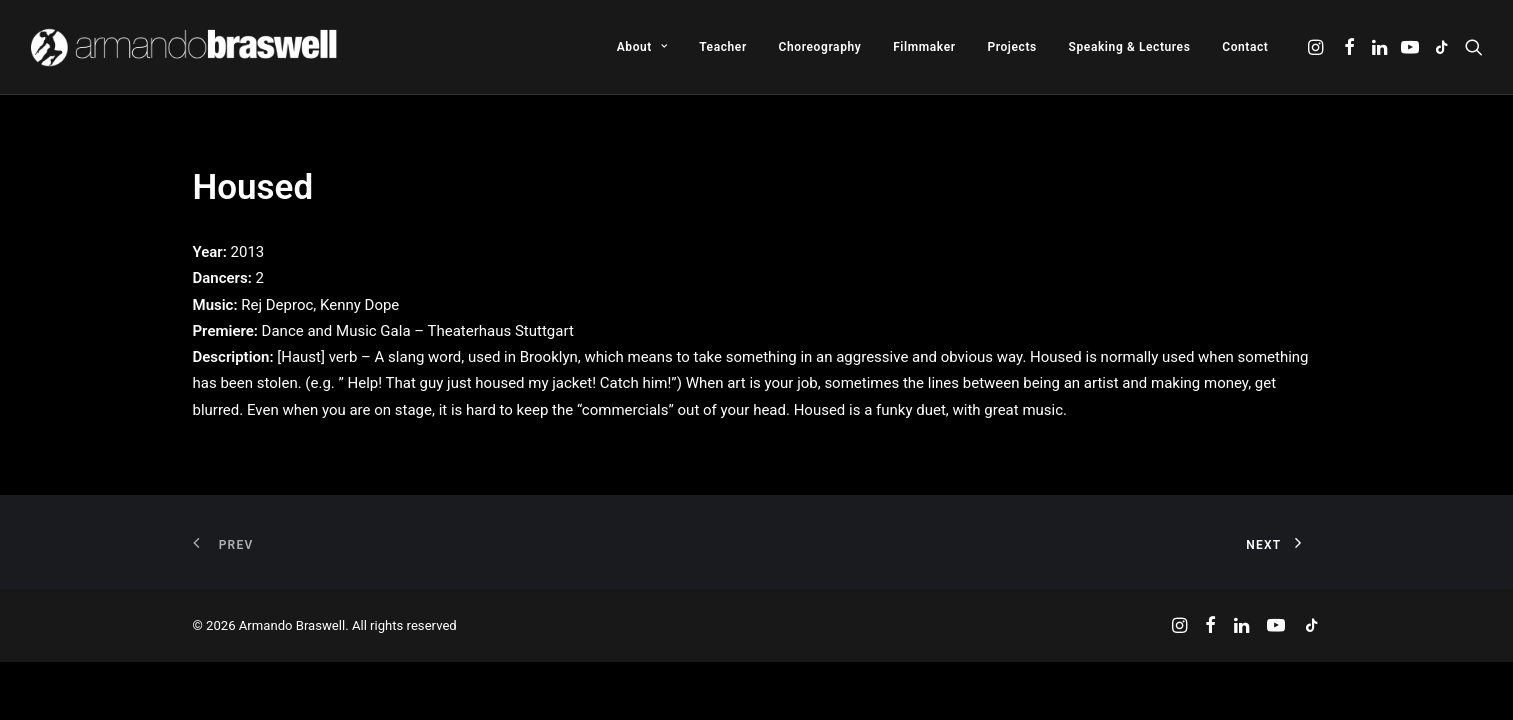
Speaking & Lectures (1130, 47)
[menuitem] (642, 47)
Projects (1011, 47)
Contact (1245, 47)
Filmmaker (924, 47)
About (642, 47)
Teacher (723, 47)
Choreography (820, 47)
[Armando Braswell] (185, 47)
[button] (1317, 47)
